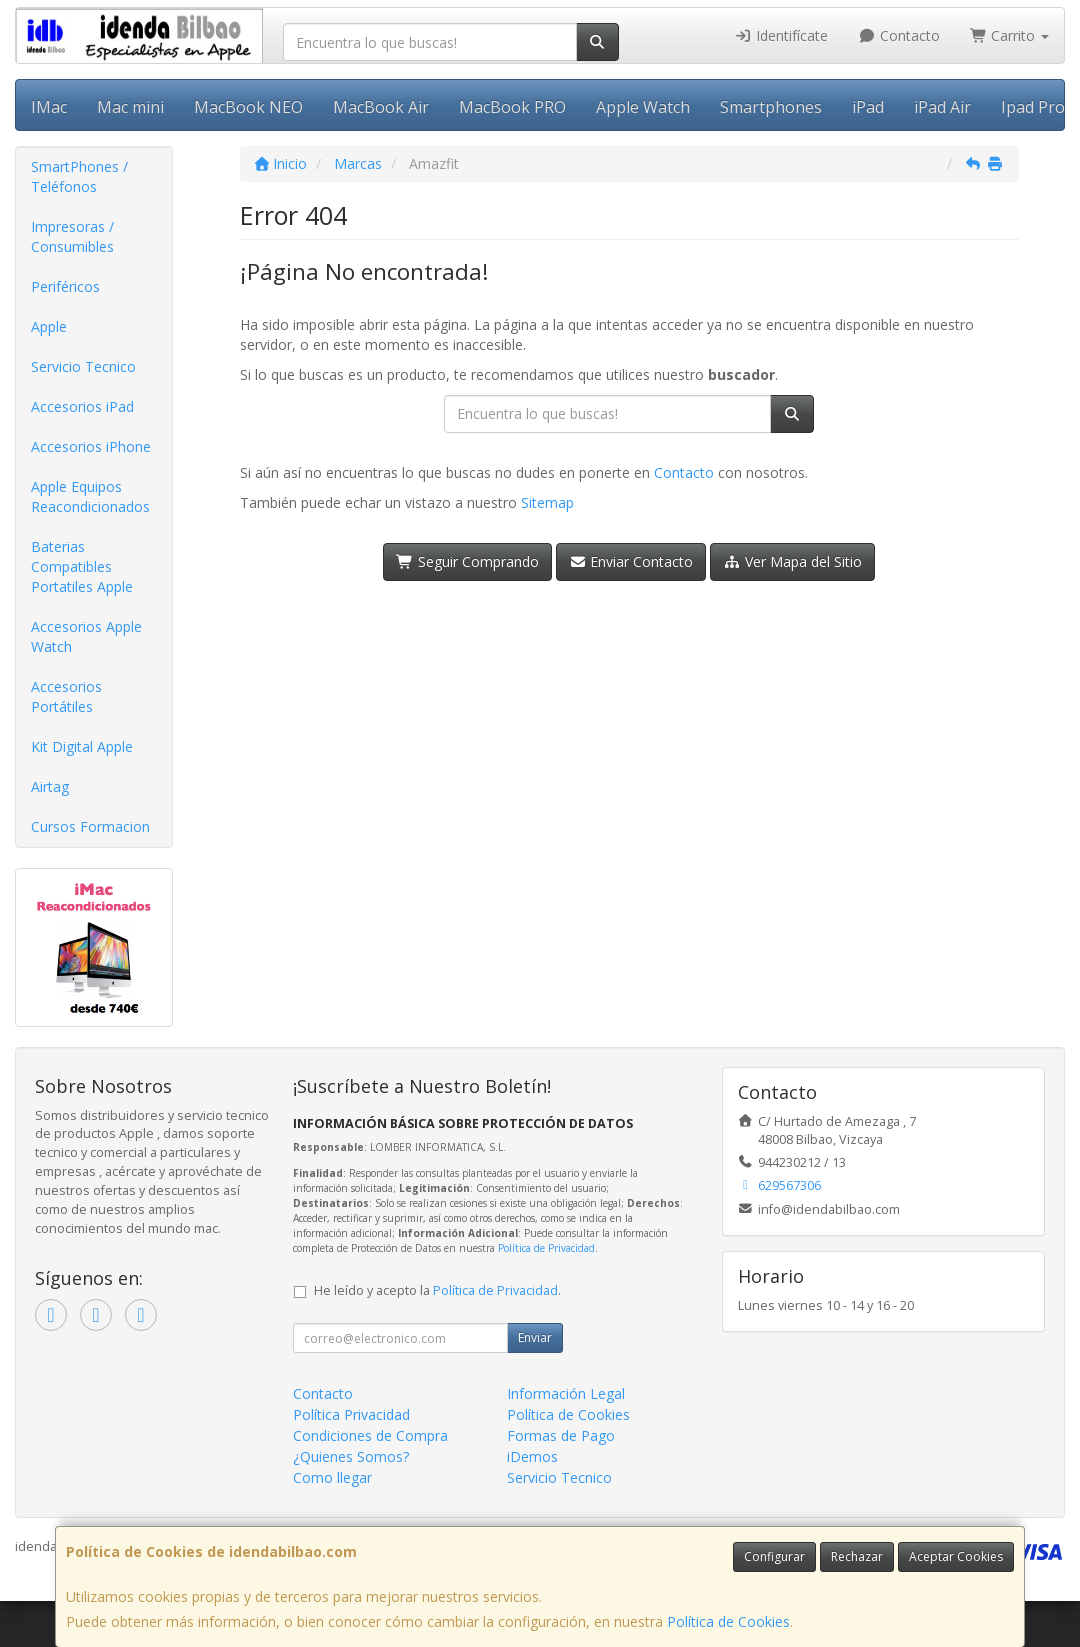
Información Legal (566, 1393)
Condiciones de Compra (370, 1435)
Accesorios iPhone (91, 446)
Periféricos (65, 286)
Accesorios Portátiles (66, 696)
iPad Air (942, 107)
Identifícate (782, 35)
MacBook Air (381, 107)
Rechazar (857, 1556)
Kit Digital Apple (82, 746)
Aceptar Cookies (956, 1556)
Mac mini (130, 107)
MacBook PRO (512, 107)
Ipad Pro (1033, 107)
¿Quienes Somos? (351, 1456)
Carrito (1010, 35)
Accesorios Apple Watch (86, 636)
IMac (49, 107)
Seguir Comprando (467, 561)
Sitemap (547, 502)
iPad (868, 107)
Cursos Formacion (90, 826)
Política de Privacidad (546, 1248)
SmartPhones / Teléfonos (79, 176)
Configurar (774, 1556)
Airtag (50, 786)
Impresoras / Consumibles (72, 236)
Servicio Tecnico (83, 366)
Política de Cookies (728, 1621)
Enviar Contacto (631, 561)
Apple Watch (643, 107)
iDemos (532, 1456)
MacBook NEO (248, 107)
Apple (49, 326)
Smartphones (771, 107)
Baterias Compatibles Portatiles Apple (82, 566)
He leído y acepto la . (437, 1290)
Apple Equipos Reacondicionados (90, 496)
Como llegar (332, 1477)
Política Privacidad (351, 1414)
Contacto (899, 35)
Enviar (535, 1337)
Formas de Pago (561, 1435)
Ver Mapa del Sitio (792, 561)
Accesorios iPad (82, 406)
